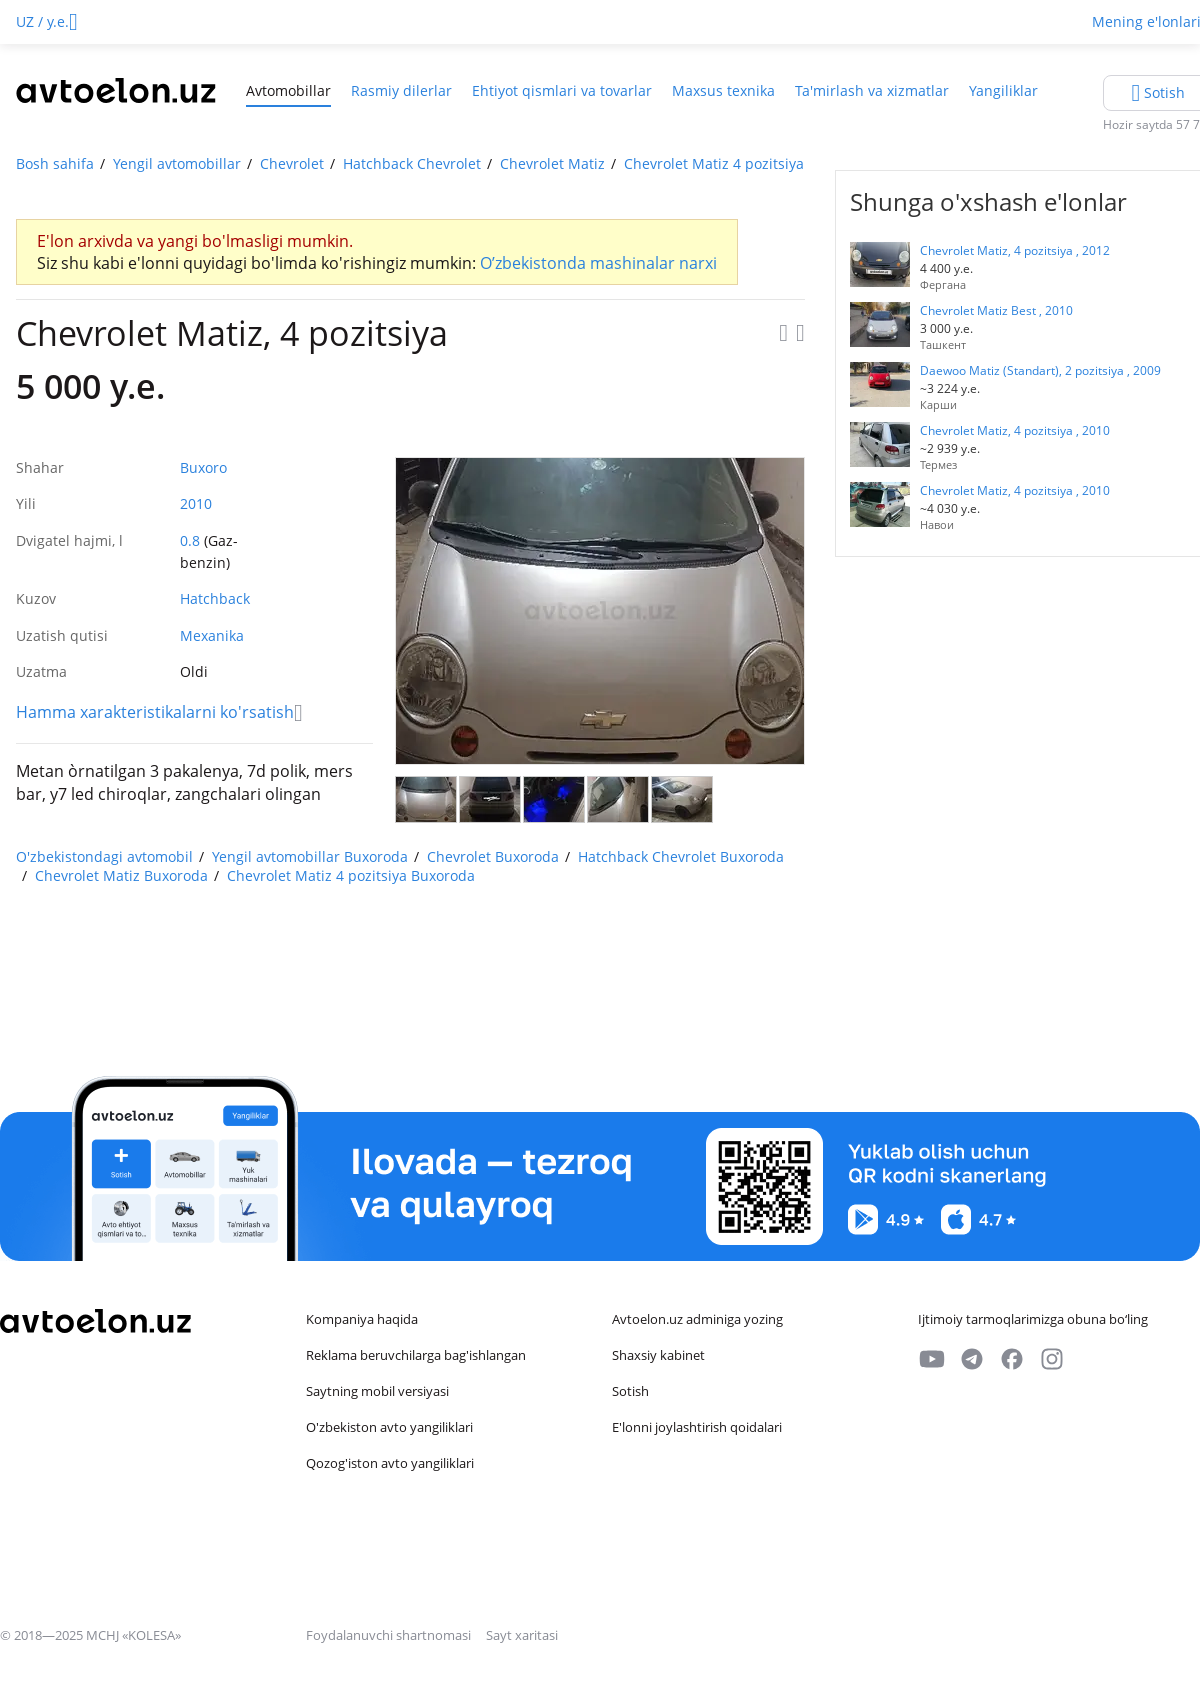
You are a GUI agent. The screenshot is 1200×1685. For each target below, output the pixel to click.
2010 (196, 503)
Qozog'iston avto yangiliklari (390, 1463)
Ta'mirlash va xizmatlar (872, 90)
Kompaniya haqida (362, 1319)
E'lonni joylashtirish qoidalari (697, 1427)
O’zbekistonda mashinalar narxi (598, 263)
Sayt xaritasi (522, 1635)
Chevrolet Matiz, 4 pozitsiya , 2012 (1015, 250)
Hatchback (215, 598)
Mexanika (212, 635)
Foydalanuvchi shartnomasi (390, 1635)
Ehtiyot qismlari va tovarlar (562, 90)
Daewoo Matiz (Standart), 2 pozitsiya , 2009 (1040, 370)
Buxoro (203, 467)
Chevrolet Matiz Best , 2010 (996, 310)
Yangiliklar (1003, 90)
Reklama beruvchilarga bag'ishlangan (416, 1355)
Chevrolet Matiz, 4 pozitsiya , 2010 (1015, 430)
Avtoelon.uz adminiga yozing (697, 1319)
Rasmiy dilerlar (401, 90)
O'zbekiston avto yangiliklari (389, 1427)
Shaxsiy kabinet (658, 1355)
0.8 (190, 540)
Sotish (630, 1391)
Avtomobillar (288, 90)
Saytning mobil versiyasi (377, 1391)
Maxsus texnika (723, 90)
